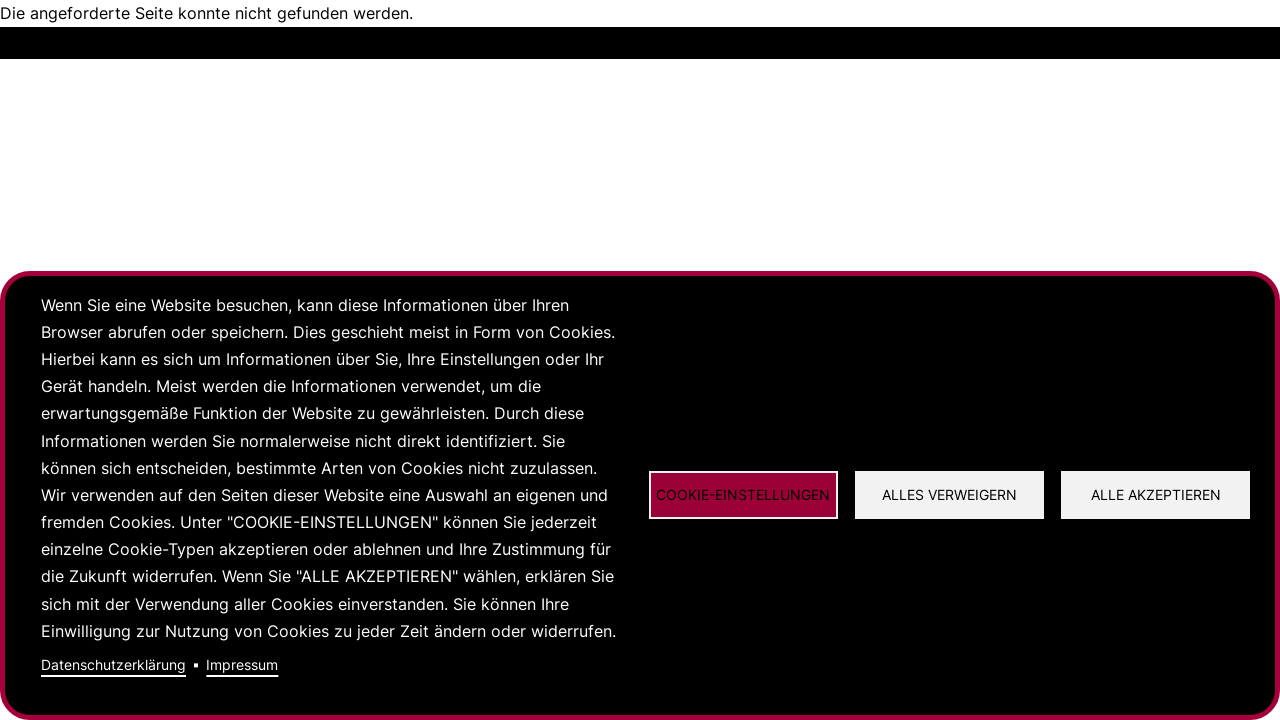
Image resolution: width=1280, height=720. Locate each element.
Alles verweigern (949, 495)
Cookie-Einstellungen (743, 495)
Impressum (242, 665)
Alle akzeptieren (1156, 495)
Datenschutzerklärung (113, 665)
